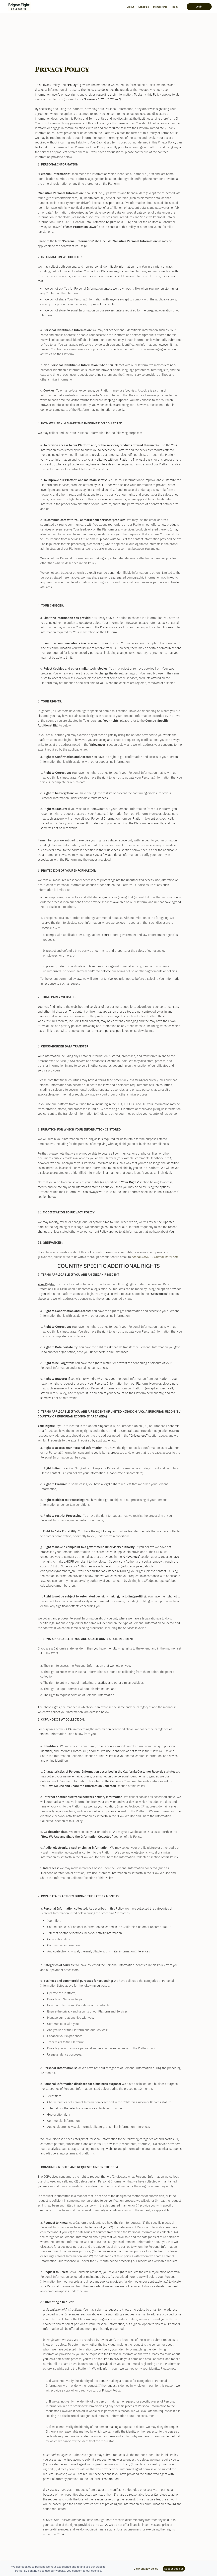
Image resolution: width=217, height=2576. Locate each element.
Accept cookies (174, 2568)
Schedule (143, 6)
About (130, 6)
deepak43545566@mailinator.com (155, 1257)
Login (199, 6)
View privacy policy (146, 2568)
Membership (160, 6)
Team (175, 6)
